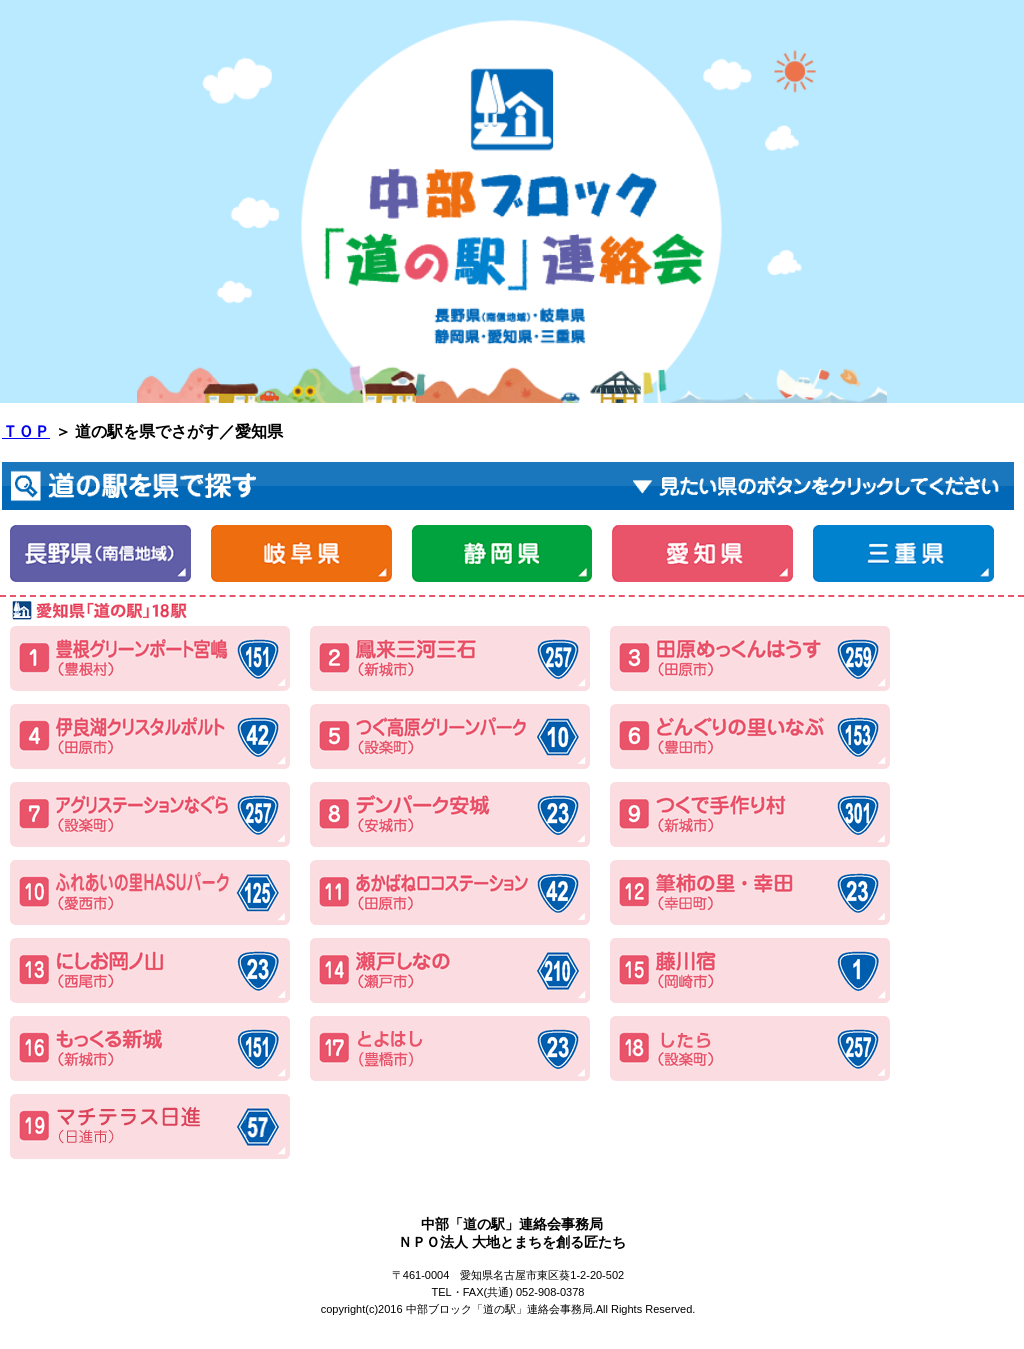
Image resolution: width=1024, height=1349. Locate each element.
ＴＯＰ (26, 431)
